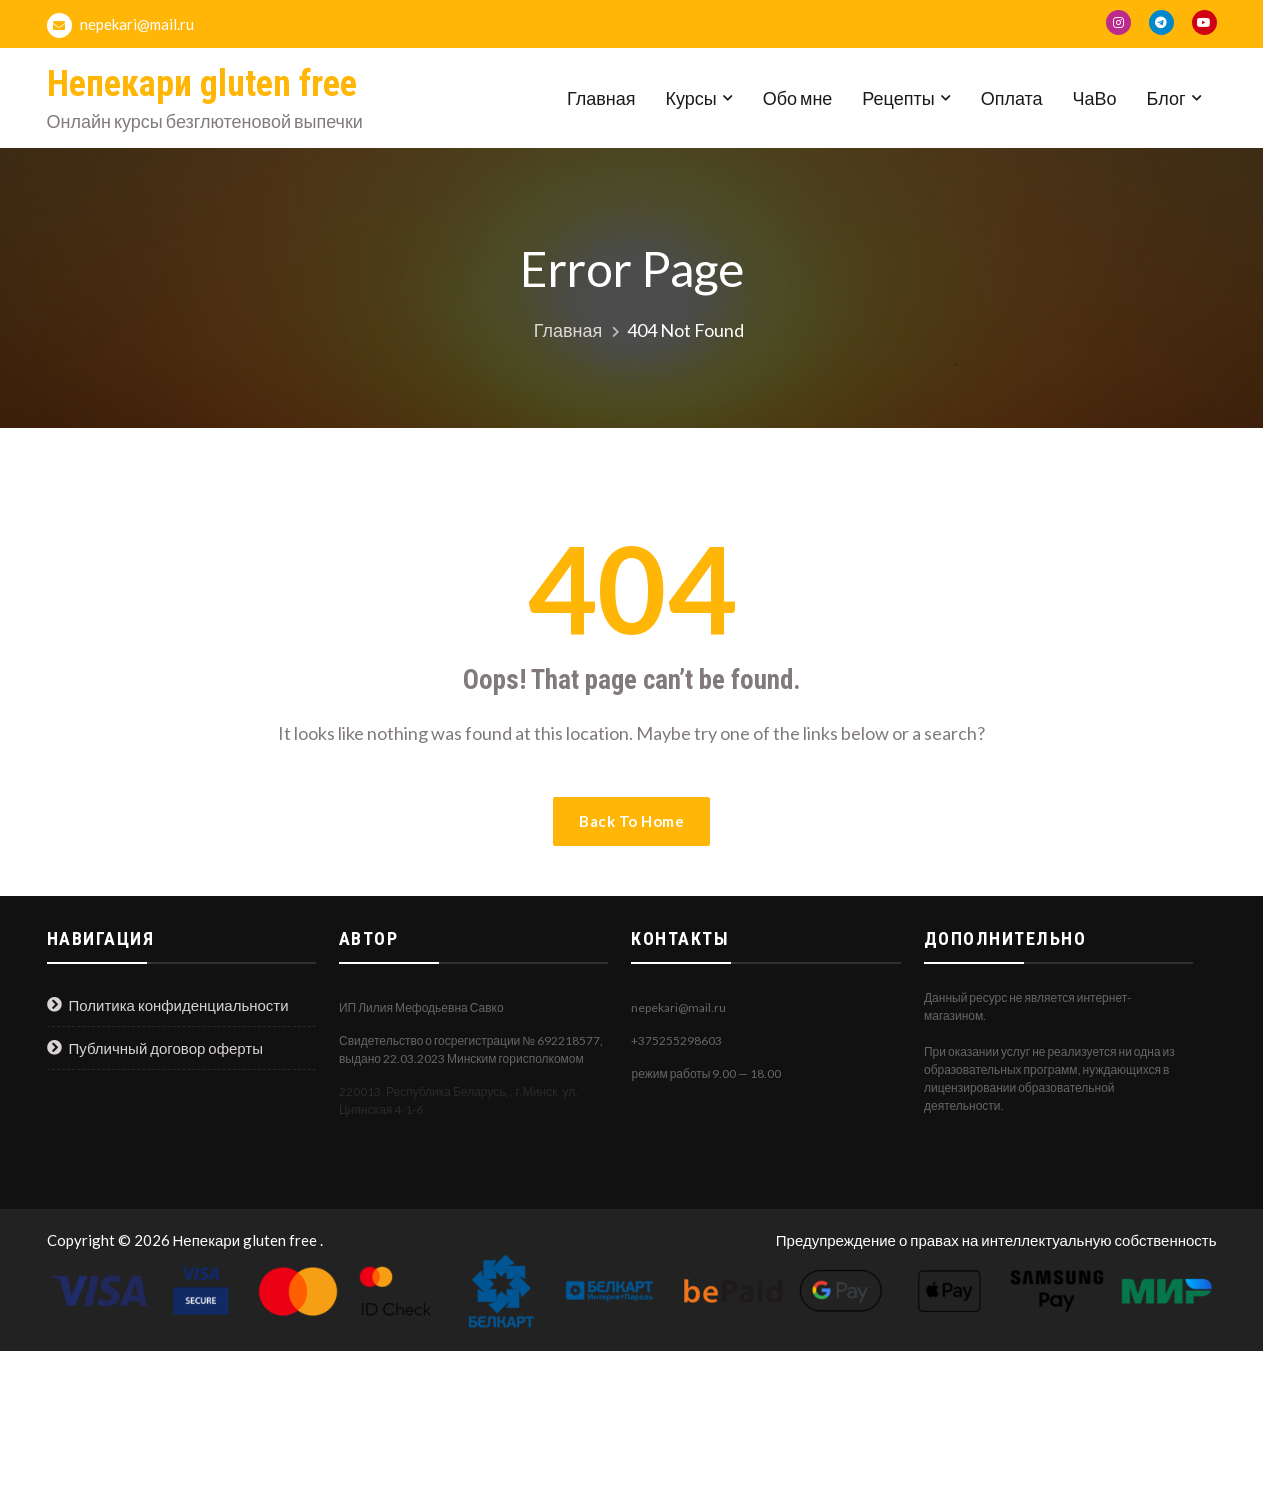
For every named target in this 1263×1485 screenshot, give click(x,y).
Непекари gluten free (202, 84)
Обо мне (798, 98)
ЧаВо (1095, 98)
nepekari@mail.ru (120, 25)
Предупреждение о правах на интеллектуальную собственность (996, 1240)
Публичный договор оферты (166, 1048)
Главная (601, 98)
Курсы (690, 98)
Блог (1166, 98)
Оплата (1012, 98)
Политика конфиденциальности (179, 1005)
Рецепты (898, 98)
